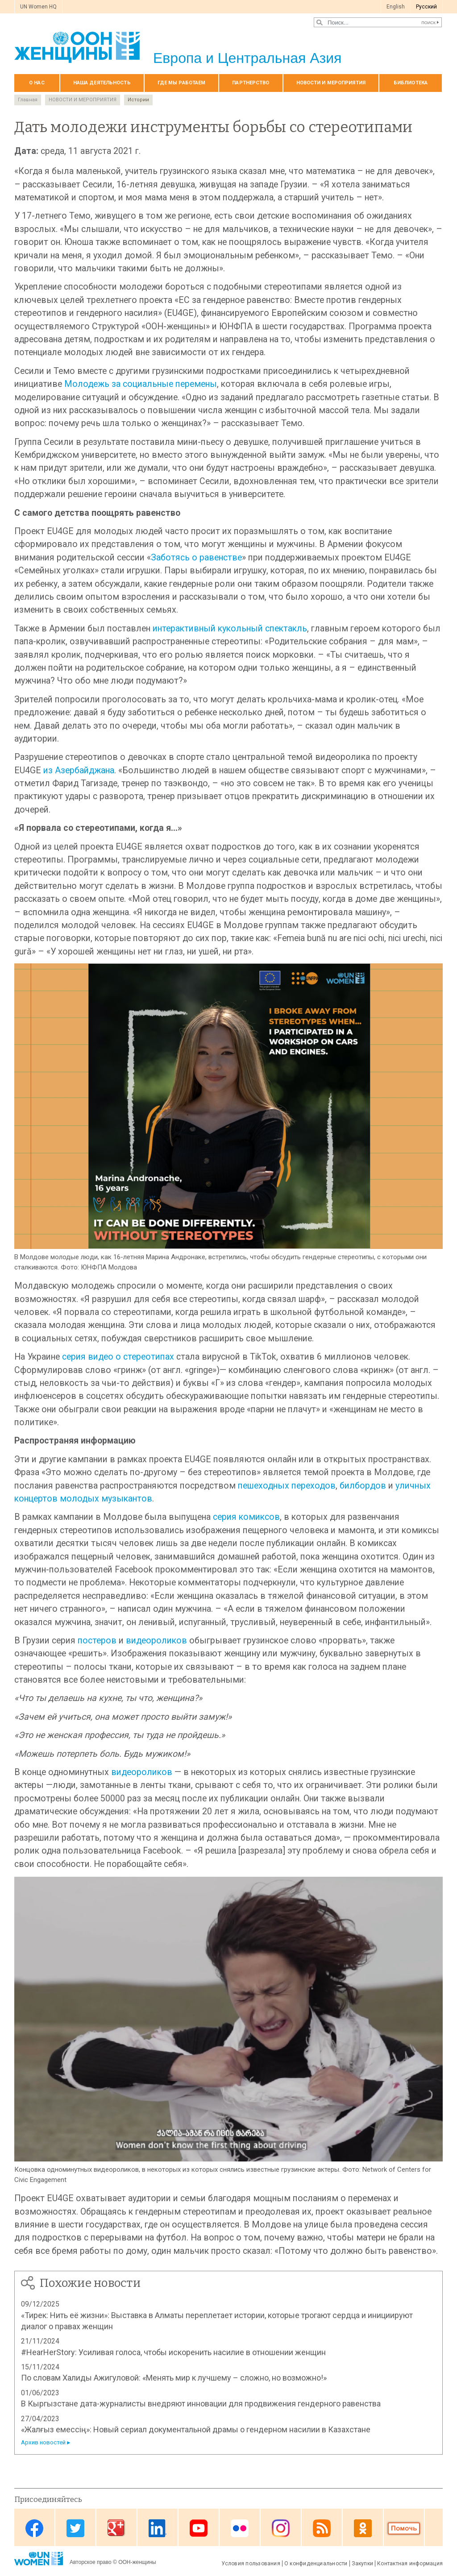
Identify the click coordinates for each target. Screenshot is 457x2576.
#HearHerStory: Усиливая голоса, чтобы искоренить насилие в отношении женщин (173, 2352)
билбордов (363, 1486)
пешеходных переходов (287, 1486)
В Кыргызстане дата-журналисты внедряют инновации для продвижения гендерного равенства (201, 2403)
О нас (37, 83)
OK (363, 2528)
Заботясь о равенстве (196, 557)
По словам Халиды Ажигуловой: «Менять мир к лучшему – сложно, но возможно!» (174, 2377)
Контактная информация (410, 2563)
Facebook (34, 2528)
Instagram (281, 2528)
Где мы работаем (182, 83)
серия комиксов (246, 1517)
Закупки (363, 2563)
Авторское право (91, 2562)
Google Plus (116, 2528)
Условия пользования (250, 2563)
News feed (322, 2528)
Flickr (240, 2528)
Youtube (199, 2528)
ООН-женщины (137, 2562)
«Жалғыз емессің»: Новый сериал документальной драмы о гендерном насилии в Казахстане (195, 2429)
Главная (27, 100)
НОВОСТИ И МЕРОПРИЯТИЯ (331, 83)
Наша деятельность (102, 83)
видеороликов (156, 1640)
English (395, 7)
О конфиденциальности (316, 2563)
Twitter (75, 2528)
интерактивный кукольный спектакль (230, 628)
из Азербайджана (78, 770)
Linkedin (157, 2528)
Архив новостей (43, 2442)
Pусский (426, 7)
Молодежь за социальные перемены (140, 384)
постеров (97, 1640)
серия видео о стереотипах (118, 1357)
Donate (404, 2528)
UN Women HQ (38, 7)
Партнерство (250, 83)
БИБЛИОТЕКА (411, 83)
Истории (138, 100)
